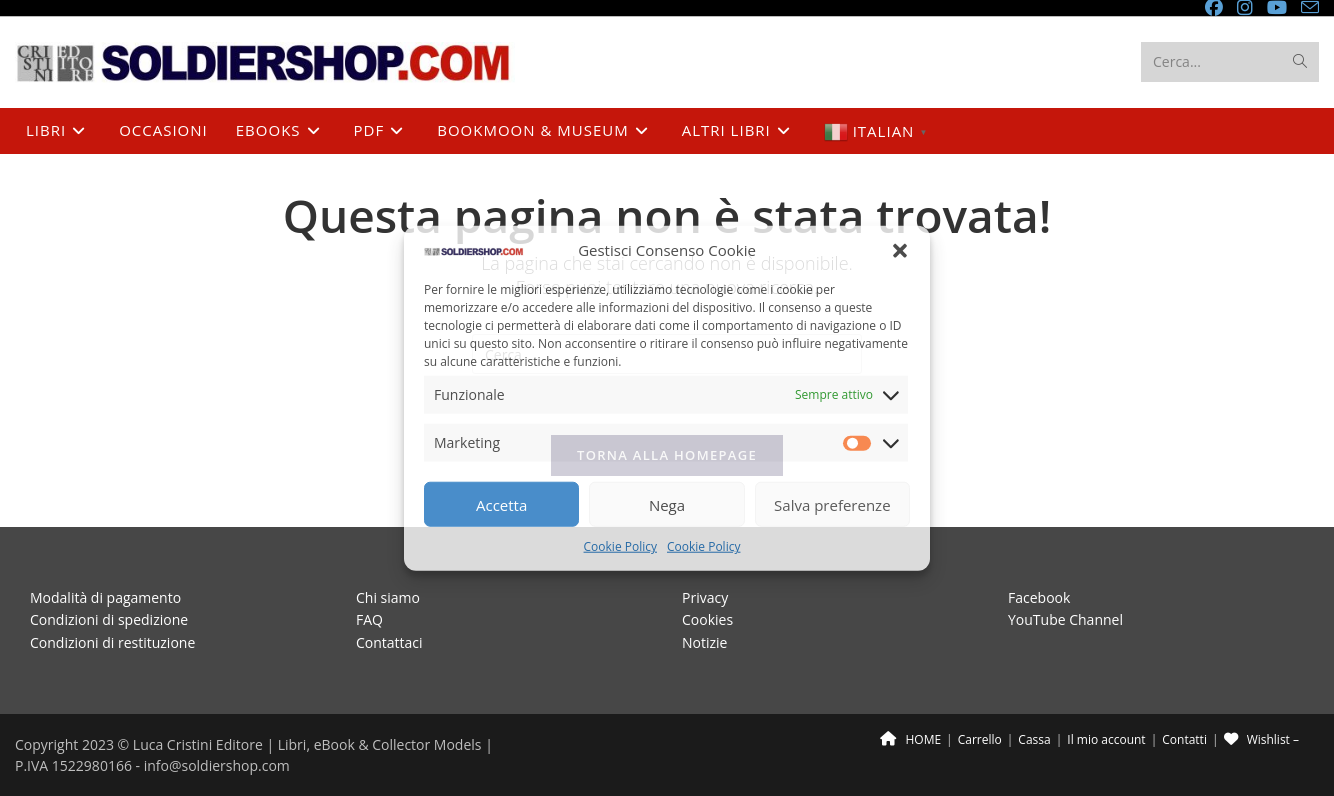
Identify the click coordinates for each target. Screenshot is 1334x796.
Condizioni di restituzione (112, 642)
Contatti (1184, 739)
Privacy (705, 597)
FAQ (369, 619)
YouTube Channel (1065, 619)
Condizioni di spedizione (109, 619)
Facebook (1039, 597)
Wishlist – (1261, 739)
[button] (900, 251)
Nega (667, 505)
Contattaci (389, 642)
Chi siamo (388, 597)
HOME (910, 739)
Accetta (501, 505)
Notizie (704, 642)
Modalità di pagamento (105, 597)
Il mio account (1106, 739)
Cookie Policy (620, 546)
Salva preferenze (832, 505)
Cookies (707, 619)
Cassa (1034, 739)
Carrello (980, 739)
